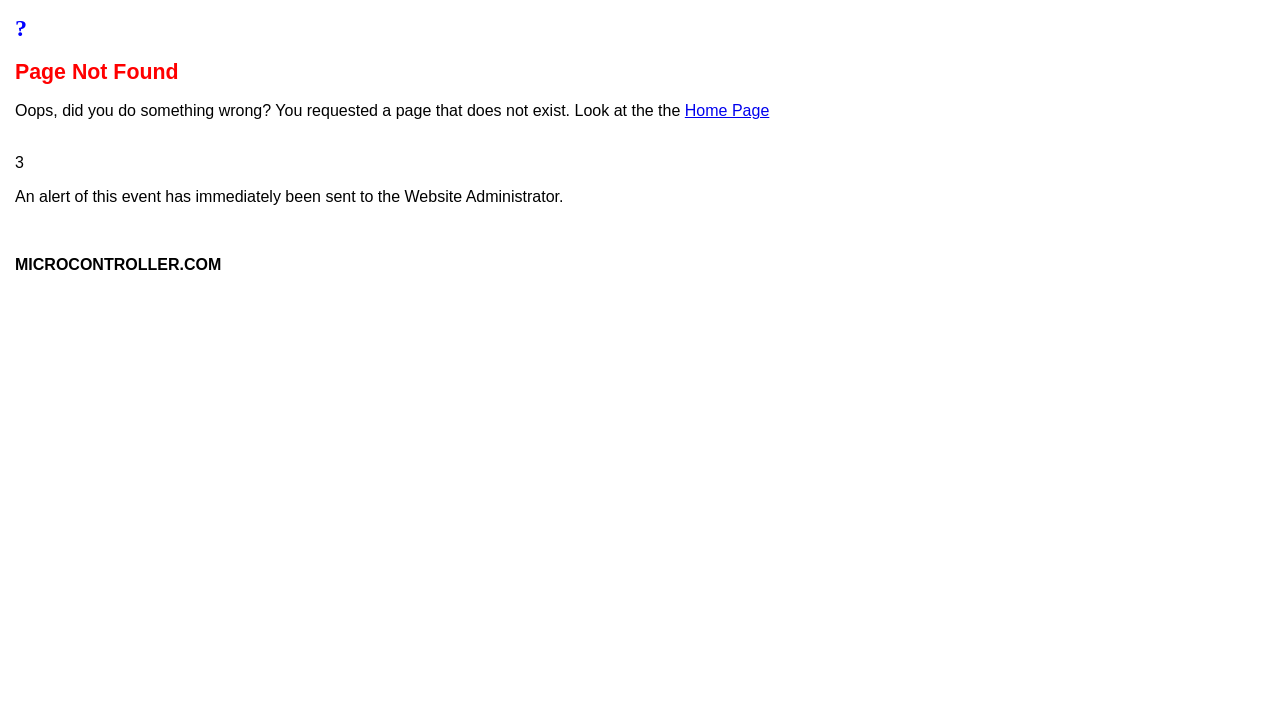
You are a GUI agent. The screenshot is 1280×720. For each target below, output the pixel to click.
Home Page (727, 110)
